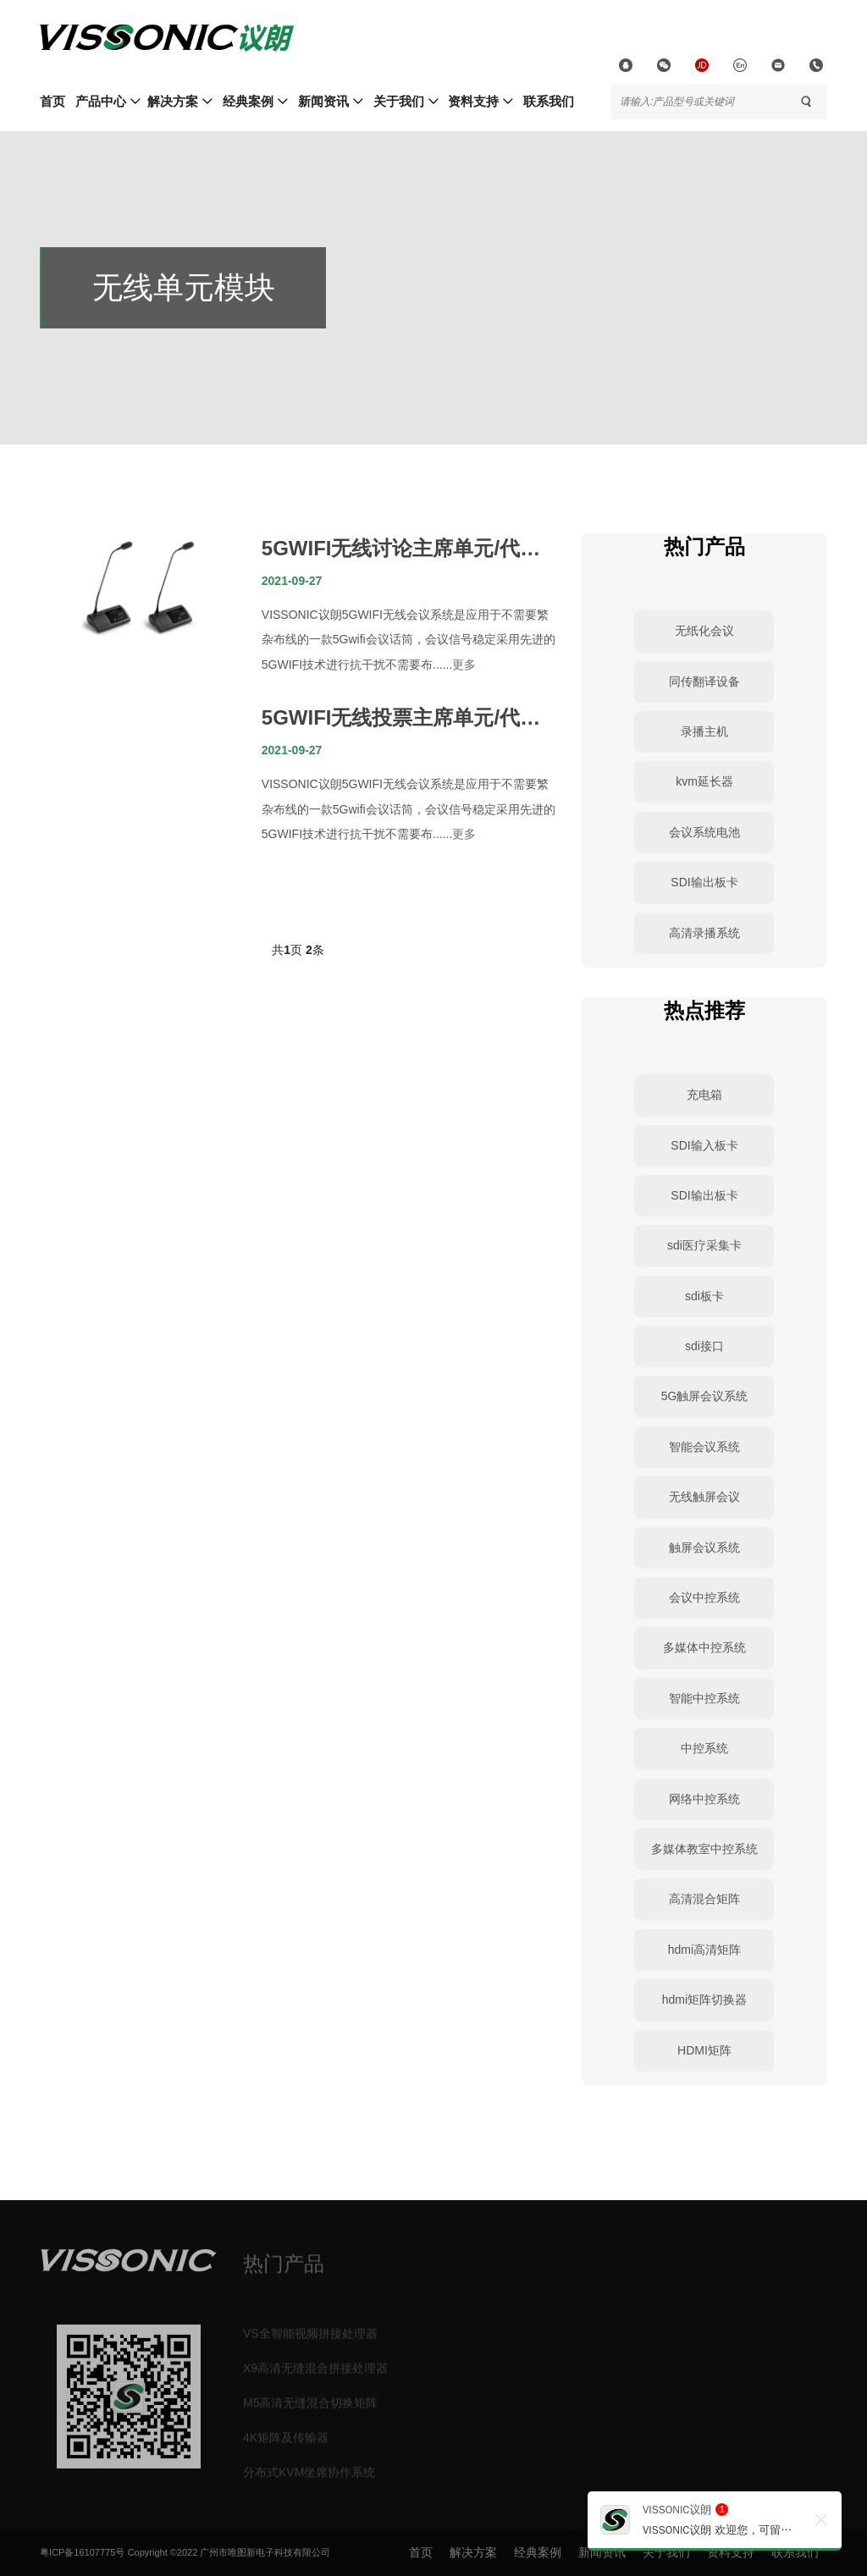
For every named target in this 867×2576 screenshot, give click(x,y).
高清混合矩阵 (704, 1899)
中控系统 (704, 1748)
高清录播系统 (704, 933)
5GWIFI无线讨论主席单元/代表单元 (401, 550)
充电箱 (704, 1094)
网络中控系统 (704, 1799)
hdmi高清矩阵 (704, 1949)
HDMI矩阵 (704, 2050)
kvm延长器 (704, 781)
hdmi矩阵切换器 (704, 1999)
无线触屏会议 (704, 1496)
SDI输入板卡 (704, 1145)
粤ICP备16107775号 (82, 2552)
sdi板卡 (704, 1296)
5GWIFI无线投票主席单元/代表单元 (401, 719)
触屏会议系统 (704, 1547)
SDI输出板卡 (704, 882)
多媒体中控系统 (704, 1647)
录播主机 (704, 731)
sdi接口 (704, 1346)
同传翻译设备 (704, 681)
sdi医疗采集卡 (704, 1245)
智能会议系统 (704, 1446)
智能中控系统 (704, 1698)
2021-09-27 (292, 580)
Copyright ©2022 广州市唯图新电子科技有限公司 (229, 2552)
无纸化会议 (704, 630)
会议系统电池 (704, 832)
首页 (52, 101)
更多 (464, 664)
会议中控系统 (704, 1597)
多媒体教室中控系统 (704, 1849)
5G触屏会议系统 (704, 1396)
